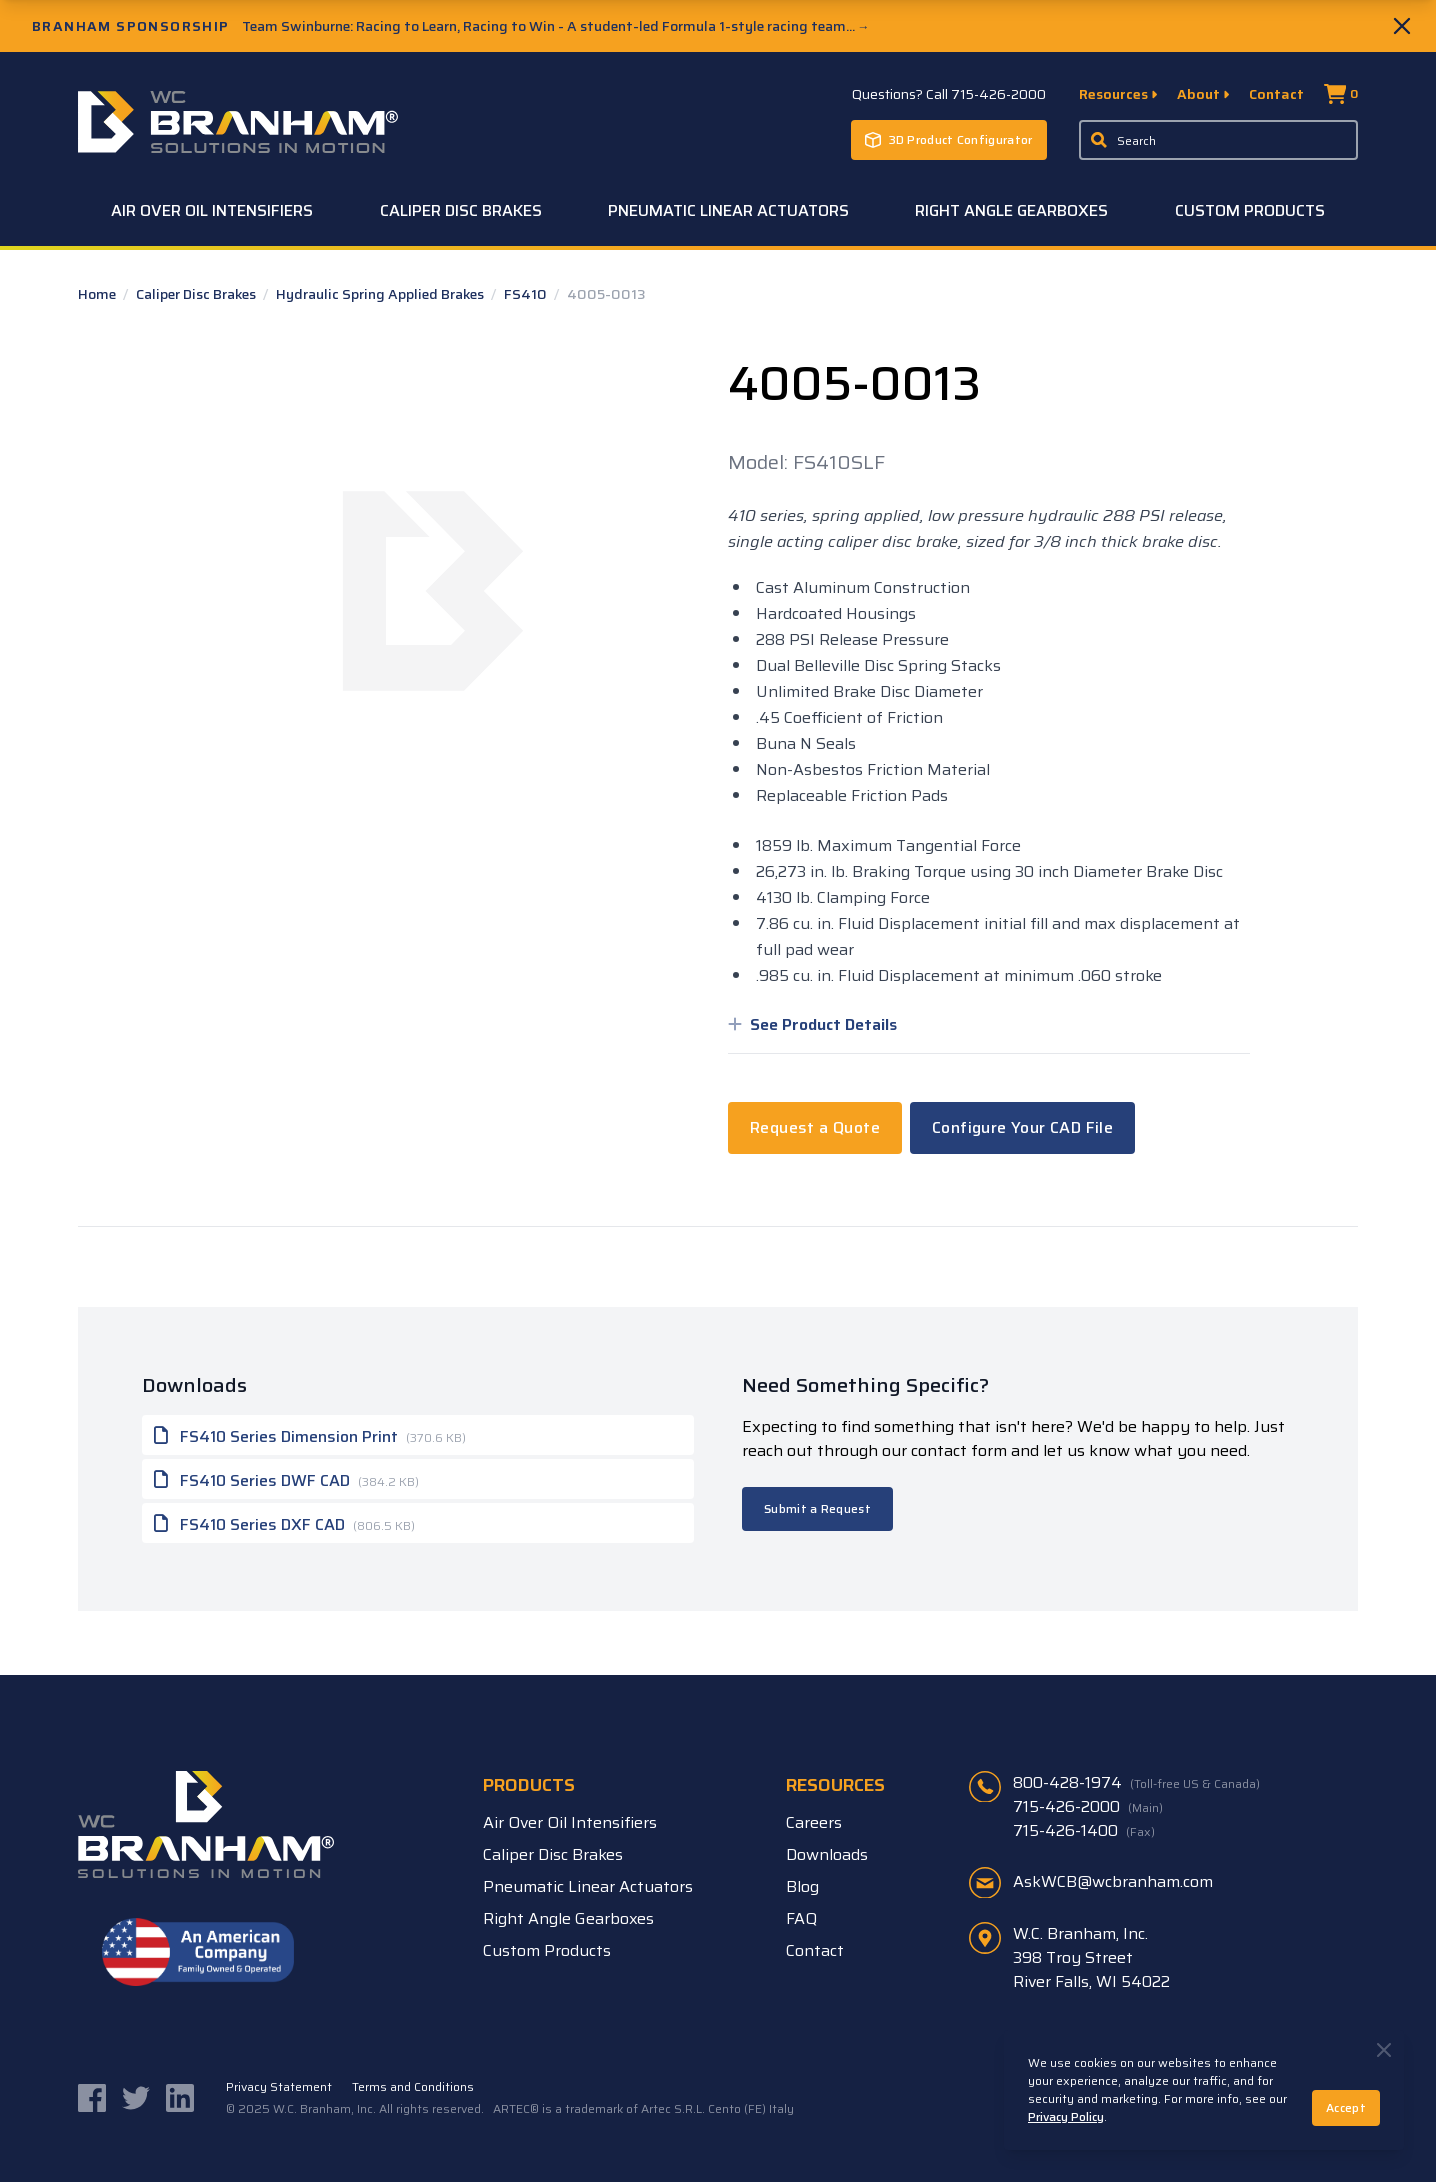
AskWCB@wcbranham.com (1113, 1881)
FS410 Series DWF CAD (286, 1479)
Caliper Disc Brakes (461, 210)
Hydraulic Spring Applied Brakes (381, 294)
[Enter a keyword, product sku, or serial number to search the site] (1219, 140)
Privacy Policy (1066, 2116)
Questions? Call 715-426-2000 (949, 94)
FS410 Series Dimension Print (310, 1435)
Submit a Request (817, 1508)
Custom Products (1250, 210)
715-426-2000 (1088, 1807)
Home (98, 294)
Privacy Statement (279, 2087)
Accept (1346, 2107)
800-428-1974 (1136, 1783)
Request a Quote (815, 1127)
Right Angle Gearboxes (1011, 210)
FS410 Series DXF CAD (284, 1523)
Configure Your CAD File (1022, 1127)
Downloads (827, 1854)
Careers (814, 1822)
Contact (1276, 94)
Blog (802, 1886)
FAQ (801, 1918)
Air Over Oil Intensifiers (212, 210)
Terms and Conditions (413, 2087)
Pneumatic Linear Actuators (728, 210)
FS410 (527, 294)
